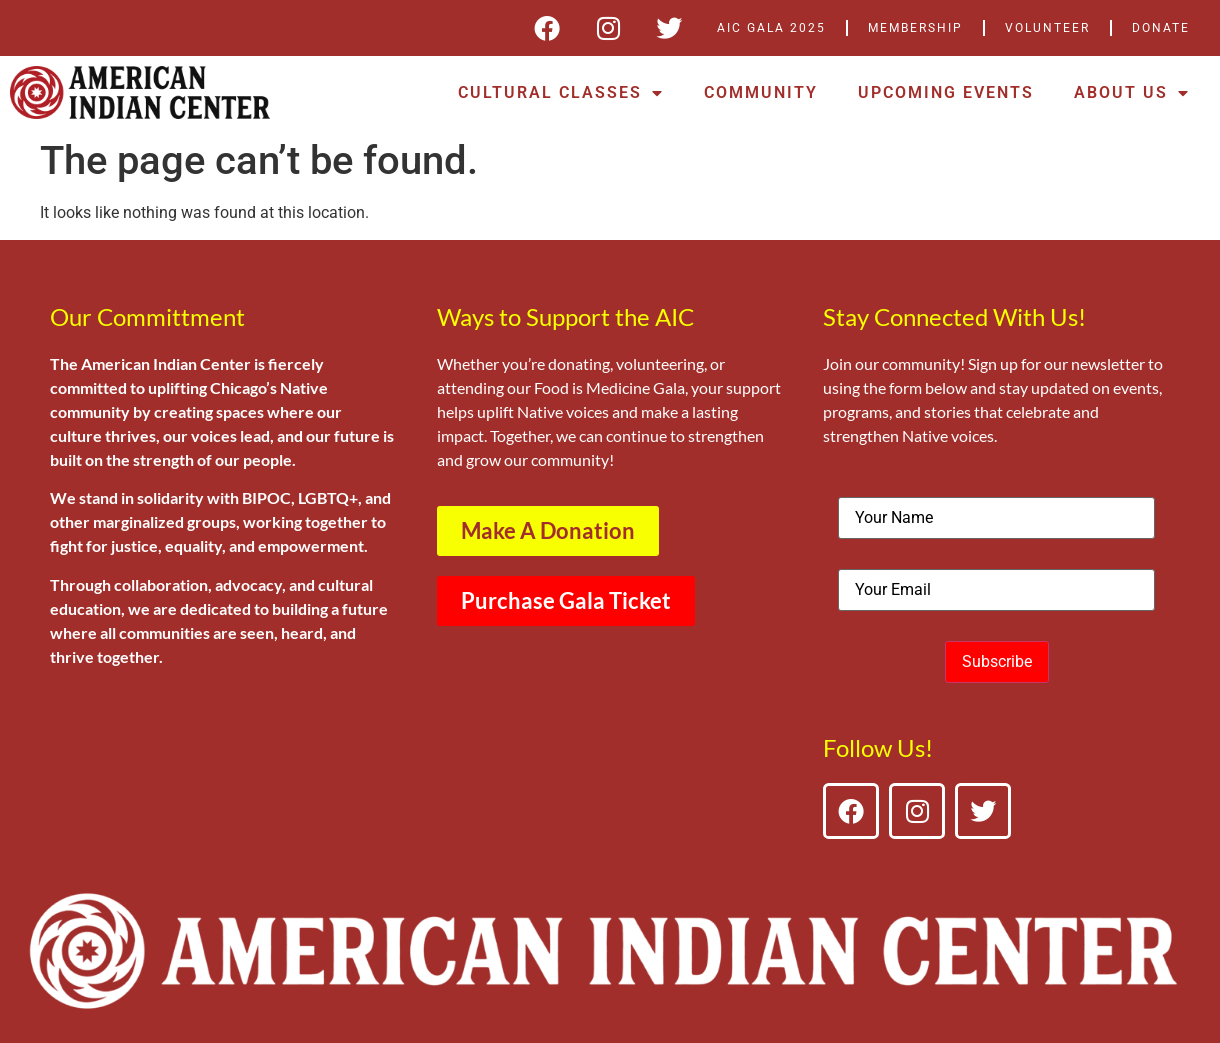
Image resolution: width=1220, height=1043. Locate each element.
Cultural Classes (561, 93)
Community (761, 92)
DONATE (1161, 28)
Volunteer (1047, 28)
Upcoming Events (946, 92)
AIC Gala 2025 (771, 28)
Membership (915, 28)
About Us (1132, 93)
